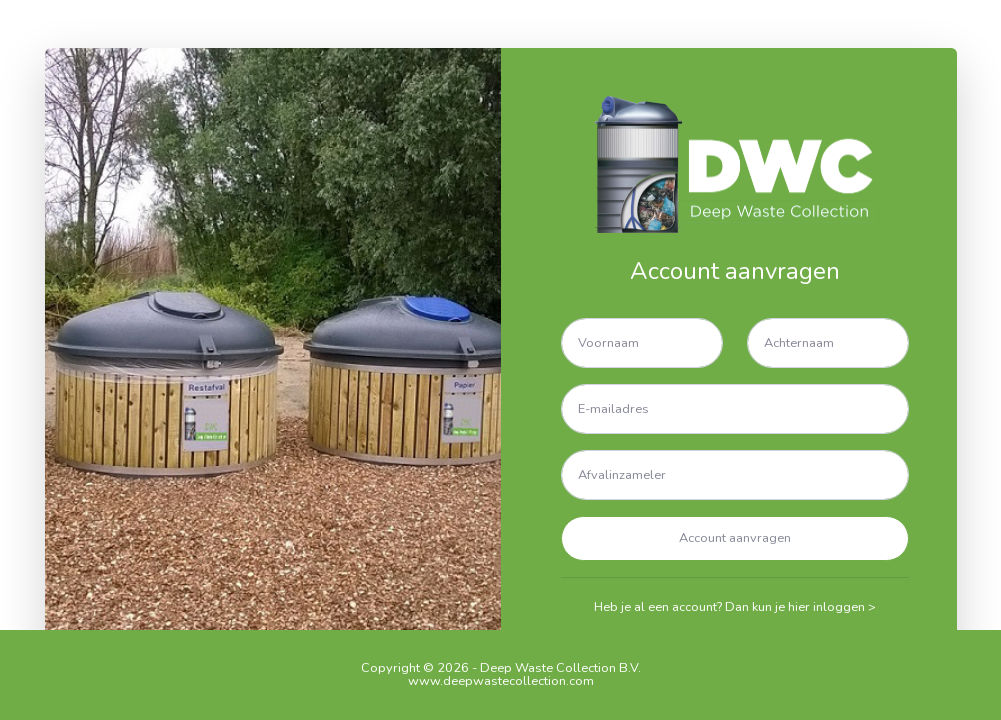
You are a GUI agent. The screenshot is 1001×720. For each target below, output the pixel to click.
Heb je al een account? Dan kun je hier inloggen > (735, 607)
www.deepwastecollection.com (501, 681)
